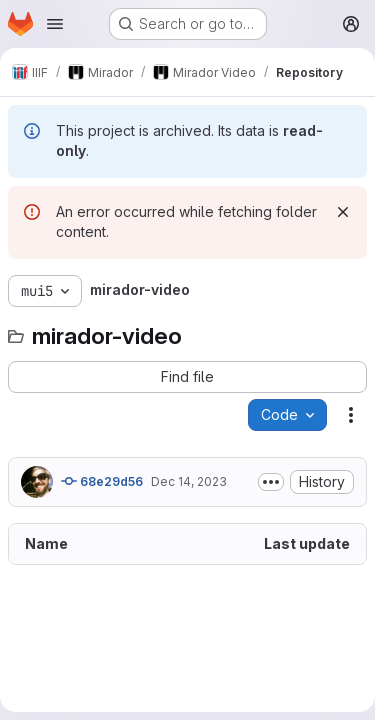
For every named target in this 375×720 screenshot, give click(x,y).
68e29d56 (102, 481)
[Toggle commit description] (271, 482)
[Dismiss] (343, 212)
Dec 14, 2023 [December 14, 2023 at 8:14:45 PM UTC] (189, 481)
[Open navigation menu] (55, 24)
